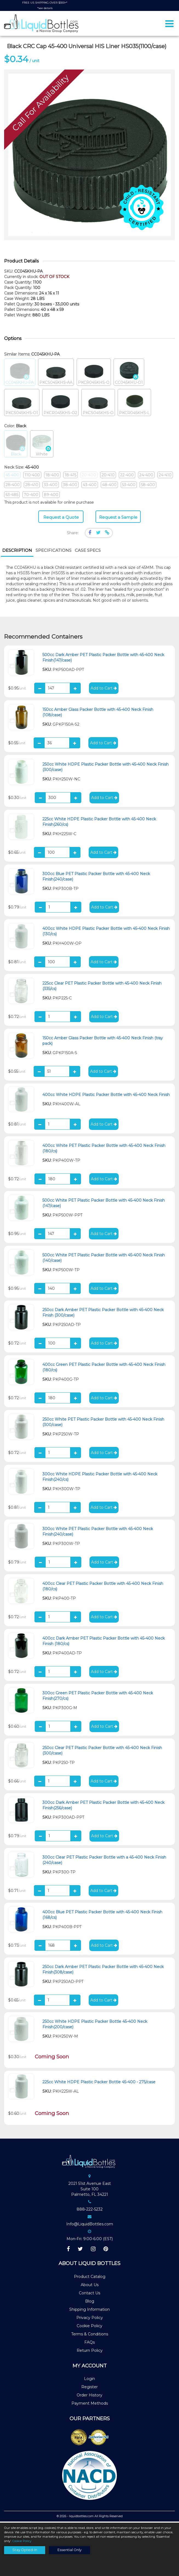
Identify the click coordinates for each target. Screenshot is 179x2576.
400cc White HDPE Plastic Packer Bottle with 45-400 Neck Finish (106, 1095)
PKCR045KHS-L (134, 403)
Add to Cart (104, 689)
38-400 (70, 485)
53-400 (128, 485)
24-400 (146, 475)
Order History (89, 2396)
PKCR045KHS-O (93, 373)
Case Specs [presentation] (88, 551)
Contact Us (89, 2294)
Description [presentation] (17, 551)
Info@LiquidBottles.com (89, 2225)
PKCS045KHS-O (98, 403)
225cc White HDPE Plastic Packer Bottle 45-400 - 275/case (98, 2083)
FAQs (89, 2343)
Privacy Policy (89, 2318)
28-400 (12, 485)
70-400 (31, 495)
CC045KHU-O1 (129, 373)
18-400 (52, 475)
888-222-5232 (90, 2210)
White (41, 444)
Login (89, 2379)
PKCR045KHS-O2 (60, 403)
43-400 (90, 485)
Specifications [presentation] (53, 551)
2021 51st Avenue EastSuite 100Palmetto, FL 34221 (89, 2190)
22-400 (127, 475)
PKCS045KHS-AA (56, 373)
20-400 (89, 475)
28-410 (31, 485)
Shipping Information (89, 2310)
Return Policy (90, 2351)
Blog (89, 2302)
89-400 (51, 495)
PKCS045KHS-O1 (21, 403)
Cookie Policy (89, 2326)
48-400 (109, 485)
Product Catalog (89, 2277)
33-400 (50, 485)
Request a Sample (118, 518)
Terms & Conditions (89, 2335)
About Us (90, 2285)
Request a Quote (61, 518)
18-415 (70, 475)
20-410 (108, 475)
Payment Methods (89, 2404)
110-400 (32, 475)
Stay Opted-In (24, 2550)
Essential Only (69, 2550)
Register (89, 2387)
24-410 (165, 475)
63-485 (11, 495)
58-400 (148, 485)
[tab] (17, 552)
